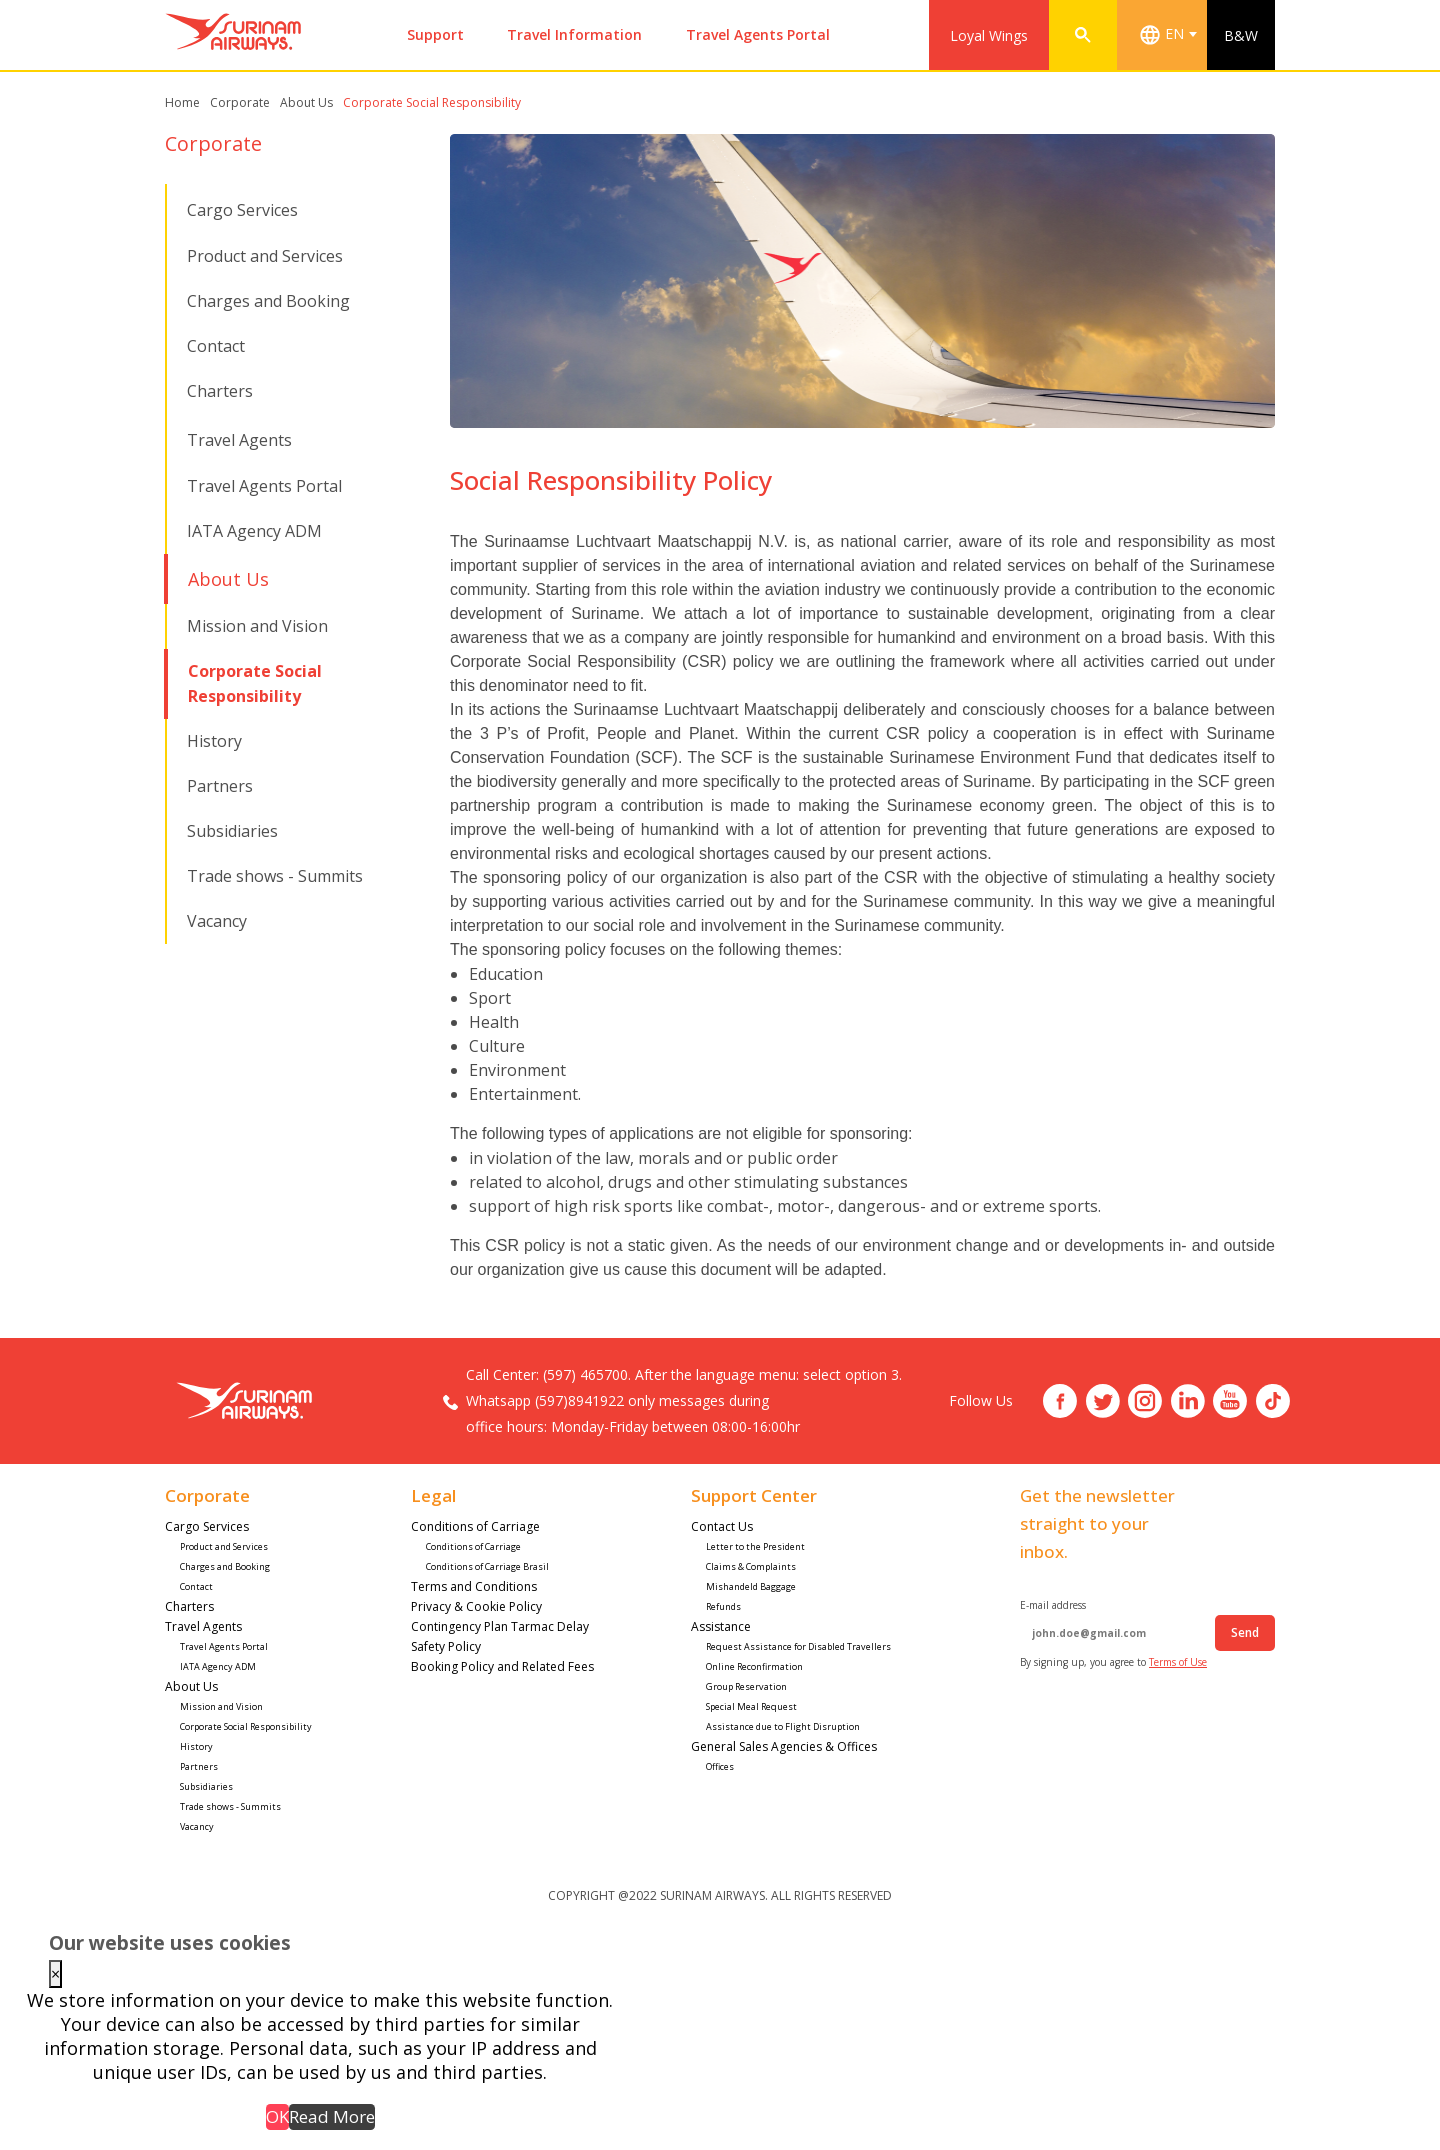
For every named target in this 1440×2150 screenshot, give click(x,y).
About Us (228, 579)
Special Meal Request (752, 1706)
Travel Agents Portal (758, 34)
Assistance (722, 1626)
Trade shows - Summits (275, 876)
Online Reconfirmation (754, 1666)
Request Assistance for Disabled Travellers (799, 1646)
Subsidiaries (232, 831)
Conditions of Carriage (475, 1526)
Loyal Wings (989, 35)
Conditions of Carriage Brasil (487, 1566)
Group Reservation (746, 1686)
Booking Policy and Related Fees (502, 1666)
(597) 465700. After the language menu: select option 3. (722, 1374)
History (214, 741)
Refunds (723, 1606)
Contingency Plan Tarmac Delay (500, 1626)
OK (277, 2116)
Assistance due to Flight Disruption (783, 1726)
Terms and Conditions (474, 1586)
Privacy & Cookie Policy (476, 1606)
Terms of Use (1178, 1662)
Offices (720, 1766)
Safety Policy (446, 1646)
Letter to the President (755, 1546)
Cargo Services (242, 210)
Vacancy (217, 921)
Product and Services (265, 256)
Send (1245, 1632)
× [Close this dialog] (55, 1974)
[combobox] (1172, 35)
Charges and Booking (268, 301)
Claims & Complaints (751, 1566)
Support (435, 34)
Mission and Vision (257, 626)
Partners (220, 786)
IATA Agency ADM (254, 531)
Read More (332, 2116)
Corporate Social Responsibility (247, 1726)
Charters (220, 391)
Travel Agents (239, 440)
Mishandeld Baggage (751, 1586)
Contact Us (723, 1526)
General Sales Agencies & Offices (784, 1746)
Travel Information (574, 34)
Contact (216, 346)
